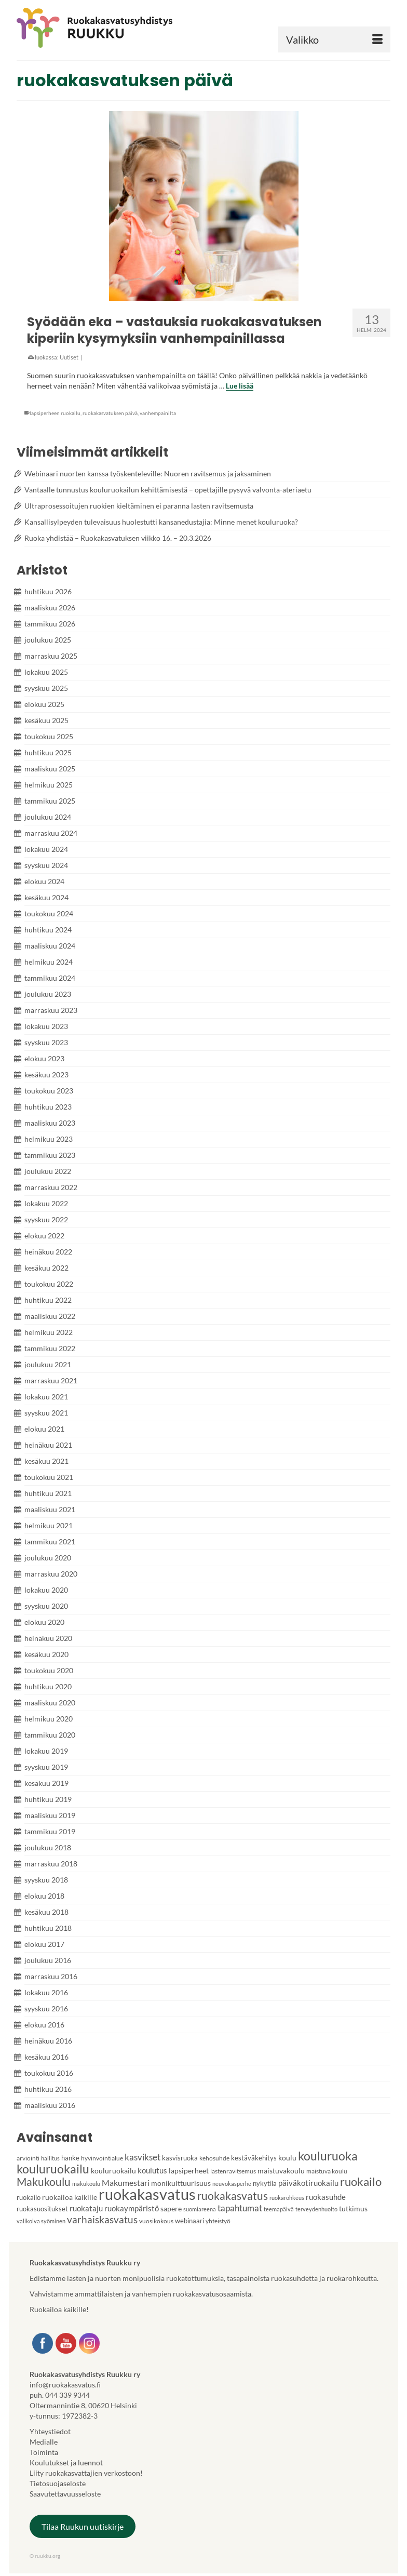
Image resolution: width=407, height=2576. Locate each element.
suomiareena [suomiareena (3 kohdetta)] (199, 2209)
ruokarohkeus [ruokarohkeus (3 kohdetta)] (286, 2197)
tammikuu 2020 (49, 1734)
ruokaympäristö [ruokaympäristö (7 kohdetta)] (131, 2208)
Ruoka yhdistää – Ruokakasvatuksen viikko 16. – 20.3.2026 (117, 537)
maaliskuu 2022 (49, 1316)
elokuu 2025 (44, 704)
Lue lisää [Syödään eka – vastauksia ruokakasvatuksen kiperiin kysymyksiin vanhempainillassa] (239, 385)
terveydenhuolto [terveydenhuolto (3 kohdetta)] (316, 2209)
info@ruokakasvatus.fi (65, 2384)
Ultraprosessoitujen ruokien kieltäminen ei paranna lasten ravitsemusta (138, 505)
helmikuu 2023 (48, 1138)
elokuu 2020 (44, 1622)
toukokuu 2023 (48, 1090)
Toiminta (44, 2452)
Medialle (44, 2441)
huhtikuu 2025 (48, 752)
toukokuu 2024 (48, 913)
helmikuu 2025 (48, 784)
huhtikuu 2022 (48, 1300)
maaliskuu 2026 (49, 607)
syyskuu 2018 (46, 1879)
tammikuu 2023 (49, 1155)
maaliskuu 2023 (49, 1122)
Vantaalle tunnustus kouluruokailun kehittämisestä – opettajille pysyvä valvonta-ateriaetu (167, 489)
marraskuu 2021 (50, 1380)
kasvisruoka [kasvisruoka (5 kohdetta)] (180, 2158)
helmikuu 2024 (48, 961)
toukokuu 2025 (48, 736)
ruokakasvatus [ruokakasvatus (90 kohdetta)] (147, 2194)
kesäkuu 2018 (46, 1911)
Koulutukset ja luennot (66, 2462)
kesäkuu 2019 (46, 1783)
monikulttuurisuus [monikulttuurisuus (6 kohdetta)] (181, 2183)
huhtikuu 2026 (48, 591)
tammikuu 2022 (49, 1348)
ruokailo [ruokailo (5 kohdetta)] (28, 2197)
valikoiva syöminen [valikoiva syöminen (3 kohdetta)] (41, 2221)
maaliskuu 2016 (49, 2105)
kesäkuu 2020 (46, 1654)
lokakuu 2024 (46, 849)
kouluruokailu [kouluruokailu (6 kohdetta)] (113, 2170)
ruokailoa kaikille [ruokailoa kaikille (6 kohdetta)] (69, 2197)
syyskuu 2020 (46, 1605)
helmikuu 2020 (48, 1718)
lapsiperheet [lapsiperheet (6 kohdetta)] (189, 2170)
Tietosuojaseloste (58, 2483)
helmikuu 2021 (48, 1525)
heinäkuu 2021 (48, 1444)
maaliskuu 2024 (49, 945)
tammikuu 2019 (49, 1831)
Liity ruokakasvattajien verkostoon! (86, 2472)
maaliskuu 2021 (49, 1509)
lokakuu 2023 (46, 1026)
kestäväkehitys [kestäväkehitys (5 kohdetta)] (254, 2158)
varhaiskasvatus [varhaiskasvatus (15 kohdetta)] (102, 2219)
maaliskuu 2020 (49, 1702)
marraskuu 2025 (50, 655)
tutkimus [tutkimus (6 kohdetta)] (353, 2208)
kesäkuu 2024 (46, 897)
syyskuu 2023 (46, 1042)
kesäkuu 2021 (46, 1461)
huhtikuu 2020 (48, 1686)
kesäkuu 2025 (46, 720)
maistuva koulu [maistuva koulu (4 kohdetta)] (326, 2171)
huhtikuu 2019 (48, 1799)
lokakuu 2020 (46, 1589)
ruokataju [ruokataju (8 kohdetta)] (86, 2208)
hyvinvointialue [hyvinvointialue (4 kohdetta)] (102, 2158)
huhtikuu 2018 (48, 1928)
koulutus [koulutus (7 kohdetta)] (152, 2170)
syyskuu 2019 (46, 1767)
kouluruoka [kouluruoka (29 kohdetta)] (328, 2156)
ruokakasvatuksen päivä (110, 413)
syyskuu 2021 (46, 1412)
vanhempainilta (158, 413)
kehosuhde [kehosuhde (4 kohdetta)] (214, 2158)
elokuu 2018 (44, 1895)
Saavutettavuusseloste (65, 2493)
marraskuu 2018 (50, 1863)
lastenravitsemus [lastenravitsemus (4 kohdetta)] (233, 2171)
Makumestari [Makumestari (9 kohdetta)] (126, 2182)
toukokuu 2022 (48, 1283)
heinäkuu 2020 (48, 1638)
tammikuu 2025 (49, 800)
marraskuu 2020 (50, 1573)
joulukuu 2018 (47, 1847)
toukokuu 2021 (48, 1477)
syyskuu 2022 (46, 1219)
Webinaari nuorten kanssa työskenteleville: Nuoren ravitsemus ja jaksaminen (147, 473)
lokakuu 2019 (46, 1750)
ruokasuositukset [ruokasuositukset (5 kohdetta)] (42, 2209)
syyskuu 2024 (46, 865)
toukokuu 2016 (48, 2072)
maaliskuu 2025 (49, 768)
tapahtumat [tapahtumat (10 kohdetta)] (240, 2208)
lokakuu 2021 (46, 1396)
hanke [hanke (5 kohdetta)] (70, 2158)
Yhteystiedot (50, 2431)
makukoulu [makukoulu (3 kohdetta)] (86, 2183)
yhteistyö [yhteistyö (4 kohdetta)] (218, 2221)
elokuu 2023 (44, 1058)
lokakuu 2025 (46, 672)
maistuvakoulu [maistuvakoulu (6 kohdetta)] (281, 2170)
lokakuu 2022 (46, 1203)
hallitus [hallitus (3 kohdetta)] (50, 2158)
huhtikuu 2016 (48, 2089)
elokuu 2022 (44, 1235)
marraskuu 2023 (50, 1010)
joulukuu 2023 (47, 994)
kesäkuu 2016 (46, 2056)
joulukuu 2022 (47, 1171)
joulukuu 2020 (47, 1557)
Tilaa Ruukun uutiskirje (83, 2526)
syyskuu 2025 (46, 688)
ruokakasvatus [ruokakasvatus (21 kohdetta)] (232, 2195)
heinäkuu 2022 (48, 1251)
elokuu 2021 (44, 1428)
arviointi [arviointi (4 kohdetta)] (28, 2158)
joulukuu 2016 (47, 1960)
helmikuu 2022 (48, 1332)
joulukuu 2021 (47, 1364)
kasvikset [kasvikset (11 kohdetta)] (142, 2157)
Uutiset (69, 357)
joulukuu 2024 (47, 816)
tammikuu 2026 (49, 623)
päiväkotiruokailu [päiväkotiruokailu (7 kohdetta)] (308, 2182)
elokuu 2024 (44, 881)
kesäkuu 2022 (46, 1267)
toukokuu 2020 (48, 1670)
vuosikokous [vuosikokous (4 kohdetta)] (156, 2221)
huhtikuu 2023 (48, 1106)
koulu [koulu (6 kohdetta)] (287, 2157)
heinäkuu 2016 (48, 2040)
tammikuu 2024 (49, 977)
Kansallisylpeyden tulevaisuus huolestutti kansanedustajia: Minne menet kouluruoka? (161, 521)
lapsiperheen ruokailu (55, 413)
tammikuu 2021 (49, 1541)
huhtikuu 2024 (48, 929)
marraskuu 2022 (50, 1187)
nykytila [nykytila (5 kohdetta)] (265, 2183)
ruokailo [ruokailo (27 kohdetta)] (361, 2181)
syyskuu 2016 (46, 2008)
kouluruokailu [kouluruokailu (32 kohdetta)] (53, 2168)
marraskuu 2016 (50, 1976)
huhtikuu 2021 (48, 1493)
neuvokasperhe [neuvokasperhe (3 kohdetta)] (231, 2183)
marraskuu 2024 (50, 833)
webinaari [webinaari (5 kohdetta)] (189, 2221)
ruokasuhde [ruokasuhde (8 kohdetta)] (326, 2196)
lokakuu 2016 (46, 1992)
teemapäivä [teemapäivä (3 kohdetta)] (279, 2209)
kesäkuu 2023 (46, 1074)
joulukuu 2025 (47, 639)
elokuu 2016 (44, 2024)
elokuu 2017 (44, 1944)
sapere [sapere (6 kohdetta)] (171, 2208)
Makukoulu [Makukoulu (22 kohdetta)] (44, 2181)
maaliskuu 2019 (49, 1815)
